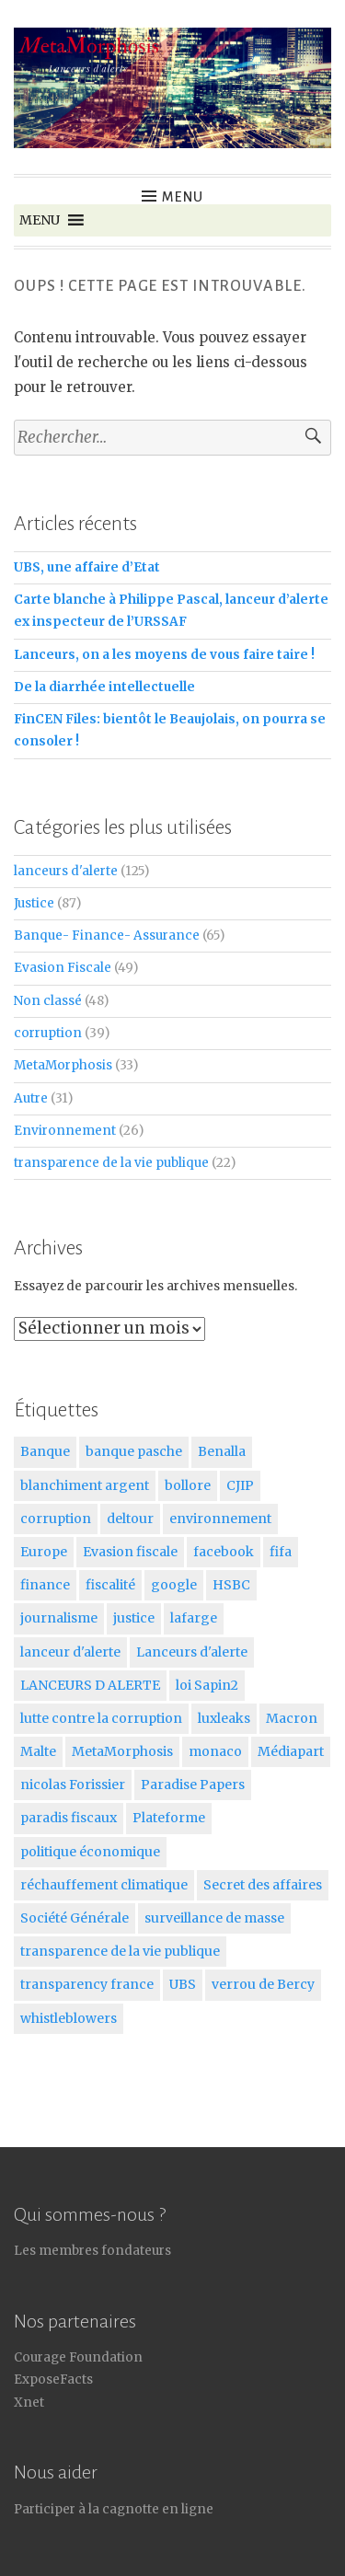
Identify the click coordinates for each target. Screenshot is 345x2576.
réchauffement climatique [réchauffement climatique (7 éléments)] (104, 1885)
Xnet (29, 2402)
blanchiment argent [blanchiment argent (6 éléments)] (84, 1485)
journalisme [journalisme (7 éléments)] (59, 1618)
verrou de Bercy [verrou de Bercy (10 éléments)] (263, 1984)
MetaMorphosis (63, 1065)
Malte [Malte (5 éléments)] (38, 1751)
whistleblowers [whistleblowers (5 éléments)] (68, 2018)
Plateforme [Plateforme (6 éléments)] (168, 1817)
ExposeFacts (53, 2379)
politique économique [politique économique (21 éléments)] (90, 1851)
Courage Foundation (78, 2357)
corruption (48, 1033)
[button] (39, 220)
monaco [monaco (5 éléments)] (215, 1751)
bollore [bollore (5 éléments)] (188, 1485)
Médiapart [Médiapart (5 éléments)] (291, 1751)
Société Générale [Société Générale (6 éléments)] (74, 1918)
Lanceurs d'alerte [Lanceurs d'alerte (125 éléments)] (191, 1652)
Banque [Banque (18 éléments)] (45, 1451)
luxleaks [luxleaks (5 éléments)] (224, 1718)
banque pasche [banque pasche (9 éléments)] (134, 1451)
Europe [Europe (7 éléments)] (43, 1551)
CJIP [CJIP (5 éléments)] (240, 1485)
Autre (31, 1098)
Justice (34, 903)
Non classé (48, 1001)
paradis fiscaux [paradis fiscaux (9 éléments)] (68, 1817)
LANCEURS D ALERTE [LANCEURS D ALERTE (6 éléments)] (90, 1685)
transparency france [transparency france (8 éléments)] (87, 1984)
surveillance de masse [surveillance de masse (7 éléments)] (214, 1918)
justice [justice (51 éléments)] (134, 1618)
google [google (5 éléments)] (174, 1585)
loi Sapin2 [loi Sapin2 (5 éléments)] (207, 1685)
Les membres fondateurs (92, 2250)
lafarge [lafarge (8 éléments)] (193, 1618)
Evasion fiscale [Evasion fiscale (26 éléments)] (130, 1551)
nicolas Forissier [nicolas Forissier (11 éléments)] (72, 1784)
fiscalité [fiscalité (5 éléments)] (110, 1585)
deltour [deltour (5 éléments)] (130, 1518)
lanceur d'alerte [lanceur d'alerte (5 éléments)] (70, 1652)
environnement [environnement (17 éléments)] (220, 1518)
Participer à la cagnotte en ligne (113, 2509)
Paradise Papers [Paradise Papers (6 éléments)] (193, 1784)
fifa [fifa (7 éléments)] (281, 1551)
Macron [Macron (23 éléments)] (291, 1718)
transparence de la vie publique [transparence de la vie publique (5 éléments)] (120, 1951)
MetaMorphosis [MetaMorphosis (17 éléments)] (122, 1751)
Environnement (65, 1130)
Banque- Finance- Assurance (107, 935)
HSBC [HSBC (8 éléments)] (231, 1585)
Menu (182, 197)
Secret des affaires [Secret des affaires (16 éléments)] (262, 1885)
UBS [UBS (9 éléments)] (182, 1984)
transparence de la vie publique (111, 1163)
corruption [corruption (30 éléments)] (55, 1518)
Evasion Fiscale (62, 968)
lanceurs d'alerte (66, 871)
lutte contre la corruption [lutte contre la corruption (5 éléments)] (101, 1718)
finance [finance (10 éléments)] (45, 1585)
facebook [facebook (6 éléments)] (223, 1551)
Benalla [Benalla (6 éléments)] (222, 1451)
